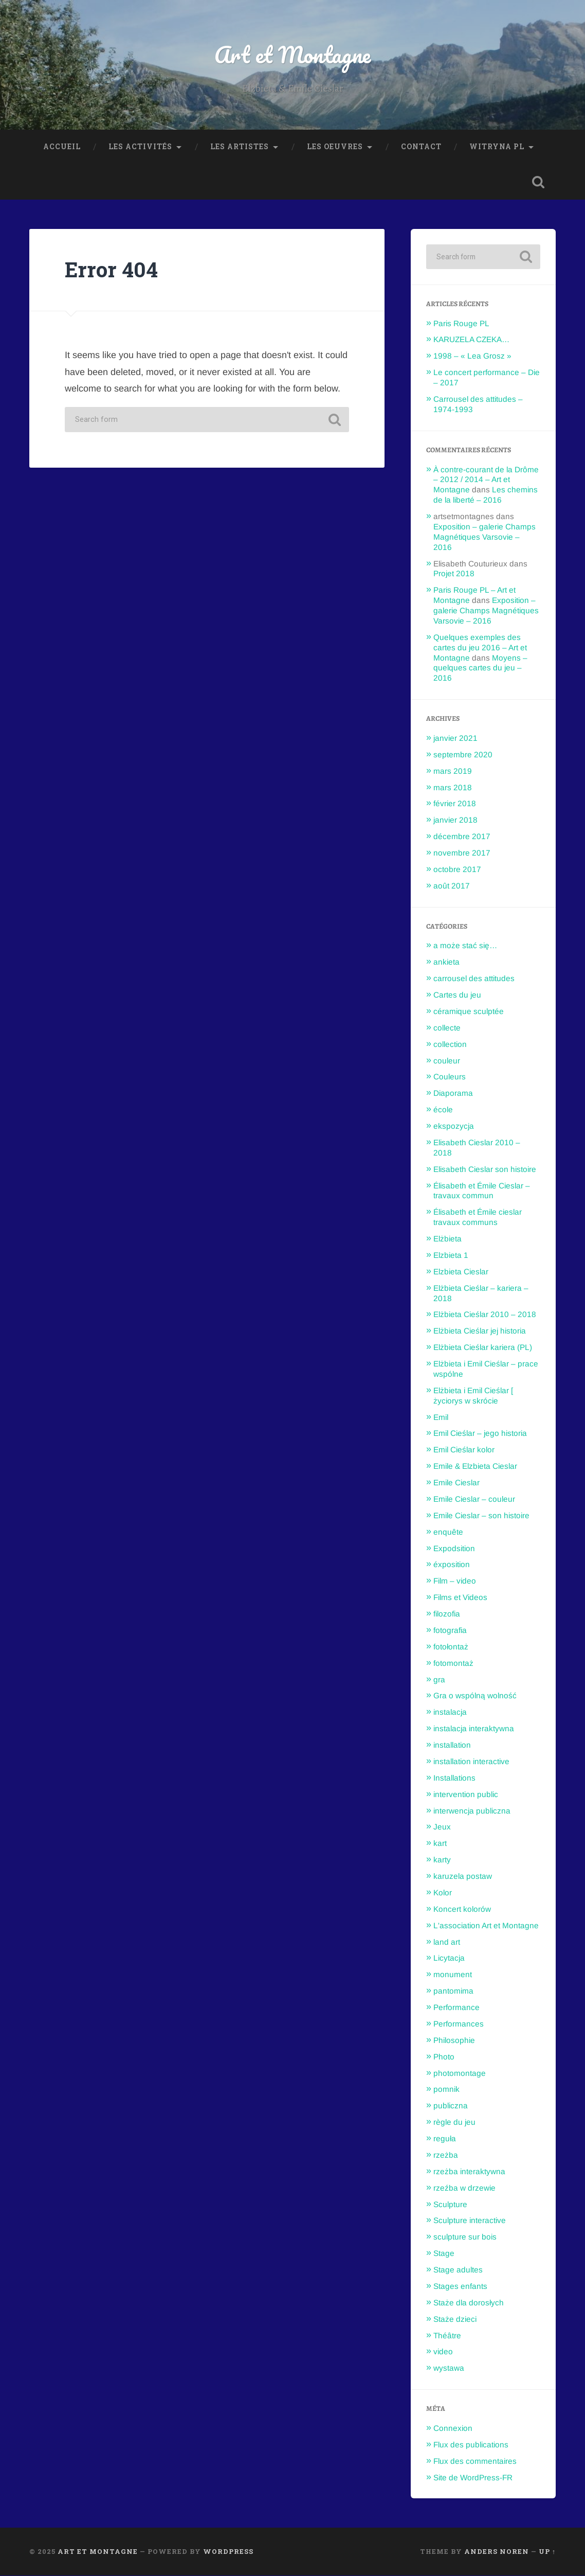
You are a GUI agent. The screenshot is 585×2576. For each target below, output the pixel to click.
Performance (456, 2007)
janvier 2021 (455, 738)
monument (452, 1974)
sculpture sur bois (465, 2237)
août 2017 (451, 885)
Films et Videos (460, 1597)
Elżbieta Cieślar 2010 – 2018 (484, 1314)
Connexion (452, 2428)
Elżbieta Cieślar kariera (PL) (482, 1347)
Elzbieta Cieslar (460, 1271)
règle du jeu (454, 2122)
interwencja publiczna (471, 1810)
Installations (454, 1777)
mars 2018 (452, 787)
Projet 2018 (453, 574)
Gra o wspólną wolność (475, 1696)
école (443, 1110)
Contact (421, 147)
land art (446, 1942)
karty (442, 1860)
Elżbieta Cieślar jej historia (479, 1331)
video (443, 2352)
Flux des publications (470, 2444)
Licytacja (449, 1958)
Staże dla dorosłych (468, 2302)
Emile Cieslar (456, 1483)
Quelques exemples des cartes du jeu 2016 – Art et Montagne (480, 647)
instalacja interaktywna (473, 1729)
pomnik (446, 2089)
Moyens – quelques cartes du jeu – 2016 (480, 668)
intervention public (465, 1794)
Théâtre (447, 2335)
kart (440, 1843)
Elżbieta (447, 1239)
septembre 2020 (462, 754)
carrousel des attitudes (474, 978)
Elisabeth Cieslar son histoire (484, 1169)
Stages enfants (460, 2286)
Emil (440, 1417)
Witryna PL (496, 147)
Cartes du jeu (457, 995)
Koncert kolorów (462, 1909)
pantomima (453, 1991)
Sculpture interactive (469, 2220)
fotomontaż (453, 1663)
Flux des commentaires (475, 2461)
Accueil (62, 147)
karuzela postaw (462, 1876)
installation (452, 1745)
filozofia (446, 1614)
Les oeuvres (335, 147)
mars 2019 (452, 771)
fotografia (450, 1630)
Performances (458, 2023)
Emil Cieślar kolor (464, 1450)
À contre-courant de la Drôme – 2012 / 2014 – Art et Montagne (486, 479)
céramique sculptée (468, 1011)
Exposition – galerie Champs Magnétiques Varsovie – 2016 (484, 537)
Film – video (454, 1581)
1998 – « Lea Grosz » (472, 356)
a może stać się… (465, 945)
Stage (443, 2253)
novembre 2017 (461, 853)
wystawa (448, 2368)
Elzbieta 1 (450, 1255)
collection (450, 1044)
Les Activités (140, 147)
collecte (447, 1027)
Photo (443, 2056)
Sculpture (450, 2204)
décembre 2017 (461, 836)
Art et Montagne (292, 54)
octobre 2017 (457, 869)
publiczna (450, 2106)
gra (439, 1679)
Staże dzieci (455, 2319)
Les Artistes (239, 147)
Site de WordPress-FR (473, 2477)
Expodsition (454, 1548)
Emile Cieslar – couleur (474, 1499)
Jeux (442, 1827)
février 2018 (454, 804)
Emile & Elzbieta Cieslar (475, 1466)
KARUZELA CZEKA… (471, 339)
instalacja (450, 1712)
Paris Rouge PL (461, 323)
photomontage (459, 2073)
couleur (446, 1060)
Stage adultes (458, 2270)
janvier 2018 (455, 820)
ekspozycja (453, 1126)
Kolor (442, 1892)
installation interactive (471, 1761)
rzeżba (445, 2155)
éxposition (451, 1564)
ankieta (446, 962)
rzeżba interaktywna (469, 2171)
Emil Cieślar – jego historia (480, 1433)
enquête (448, 1531)
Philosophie (454, 2040)
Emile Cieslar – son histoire (481, 1515)
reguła (444, 2139)
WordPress (228, 2552)
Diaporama (453, 1093)
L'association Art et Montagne (486, 1925)
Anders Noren (496, 2552)
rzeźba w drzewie (464, 2187)
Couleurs (449, 1077)
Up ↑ (547, 2552)
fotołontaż (450, 1646)
